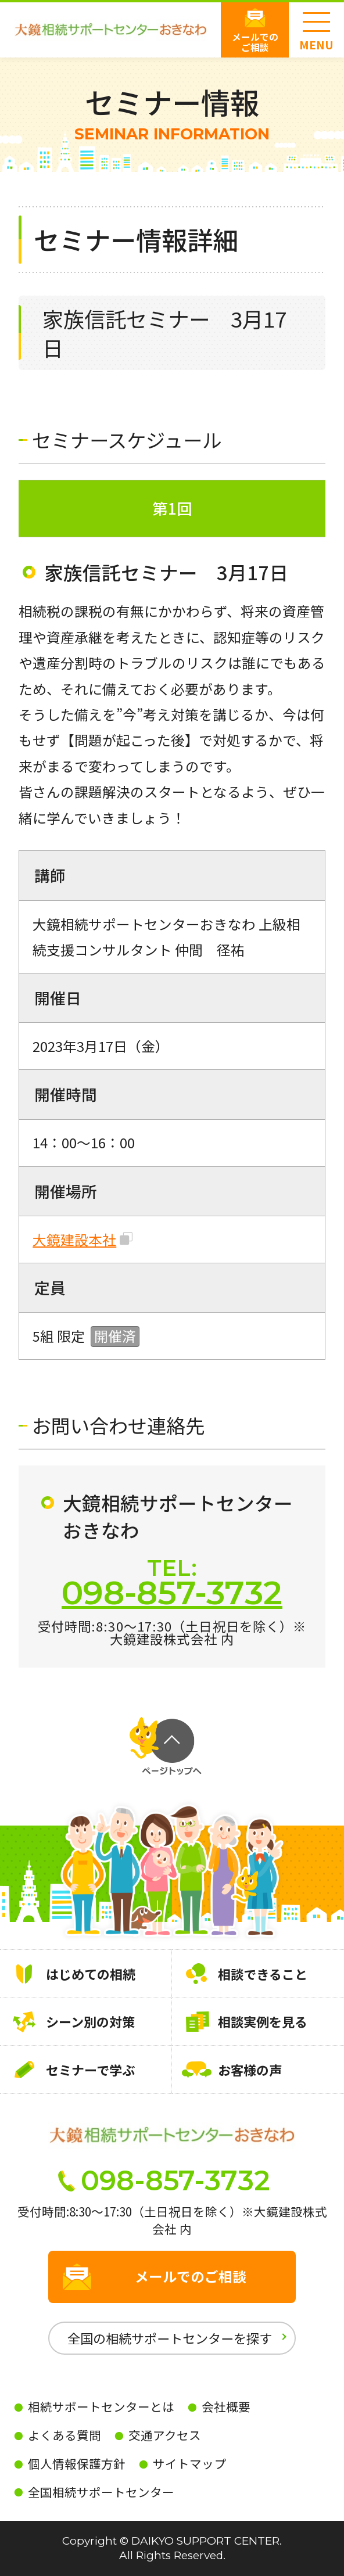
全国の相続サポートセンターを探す (169, 2338)
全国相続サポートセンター (101, 2491)
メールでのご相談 (255, 41)
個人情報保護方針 (77, 2463)
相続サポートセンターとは (101, 2406)
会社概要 (226, 2406)
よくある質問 (64, 2435)
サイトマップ (189, 2463)
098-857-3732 (172, 1592)
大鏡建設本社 (74, 1239)
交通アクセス (164, 2435)
